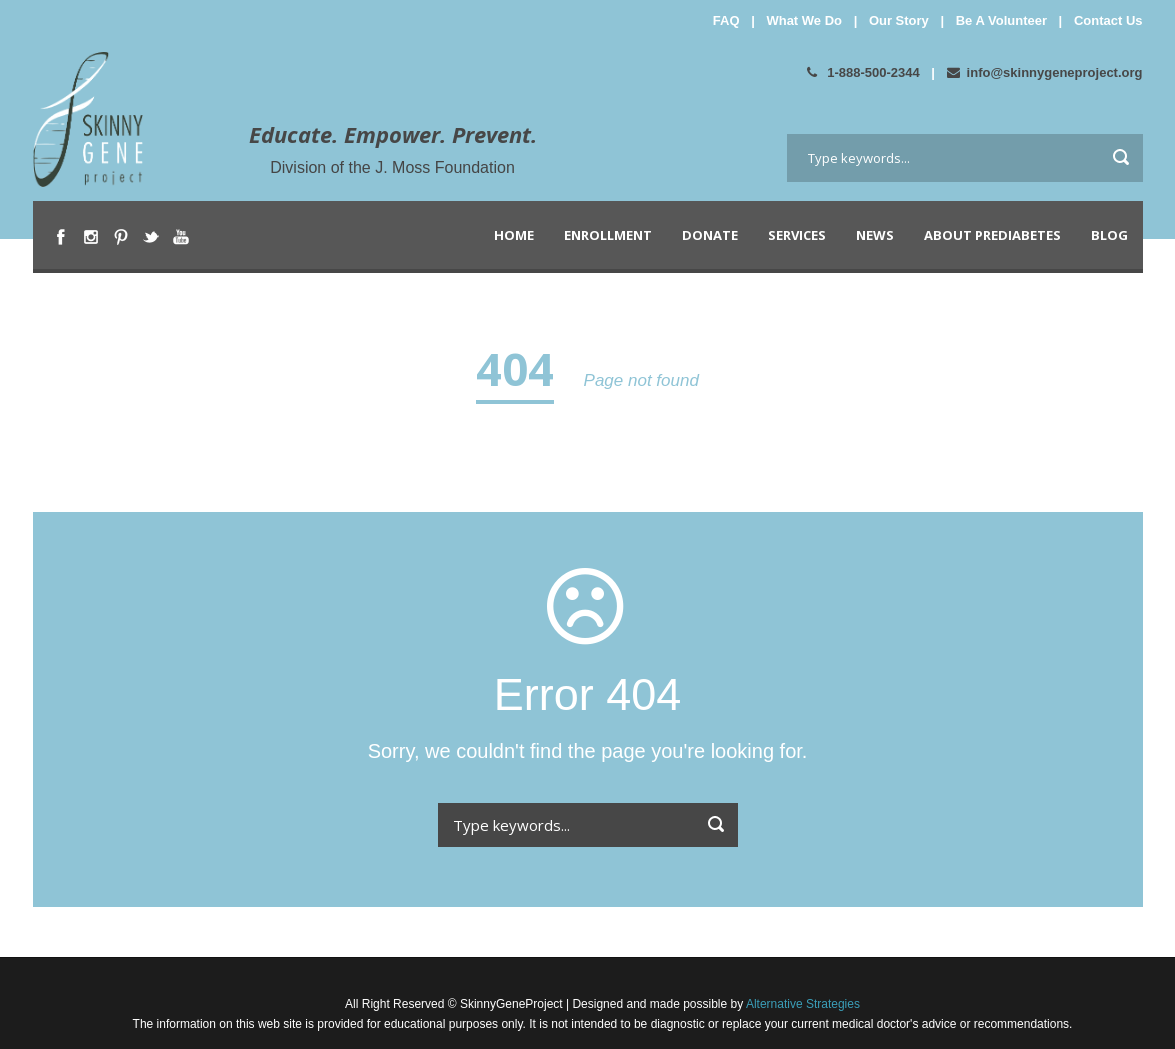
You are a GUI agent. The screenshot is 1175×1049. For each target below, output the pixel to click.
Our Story (899, 20)
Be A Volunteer (1001, 20)
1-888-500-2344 (863, 72)
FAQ (726, 20)
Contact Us (1108, 20)
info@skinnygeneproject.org (1045, 72)
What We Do (804, 20)
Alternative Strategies (801, 1004)
